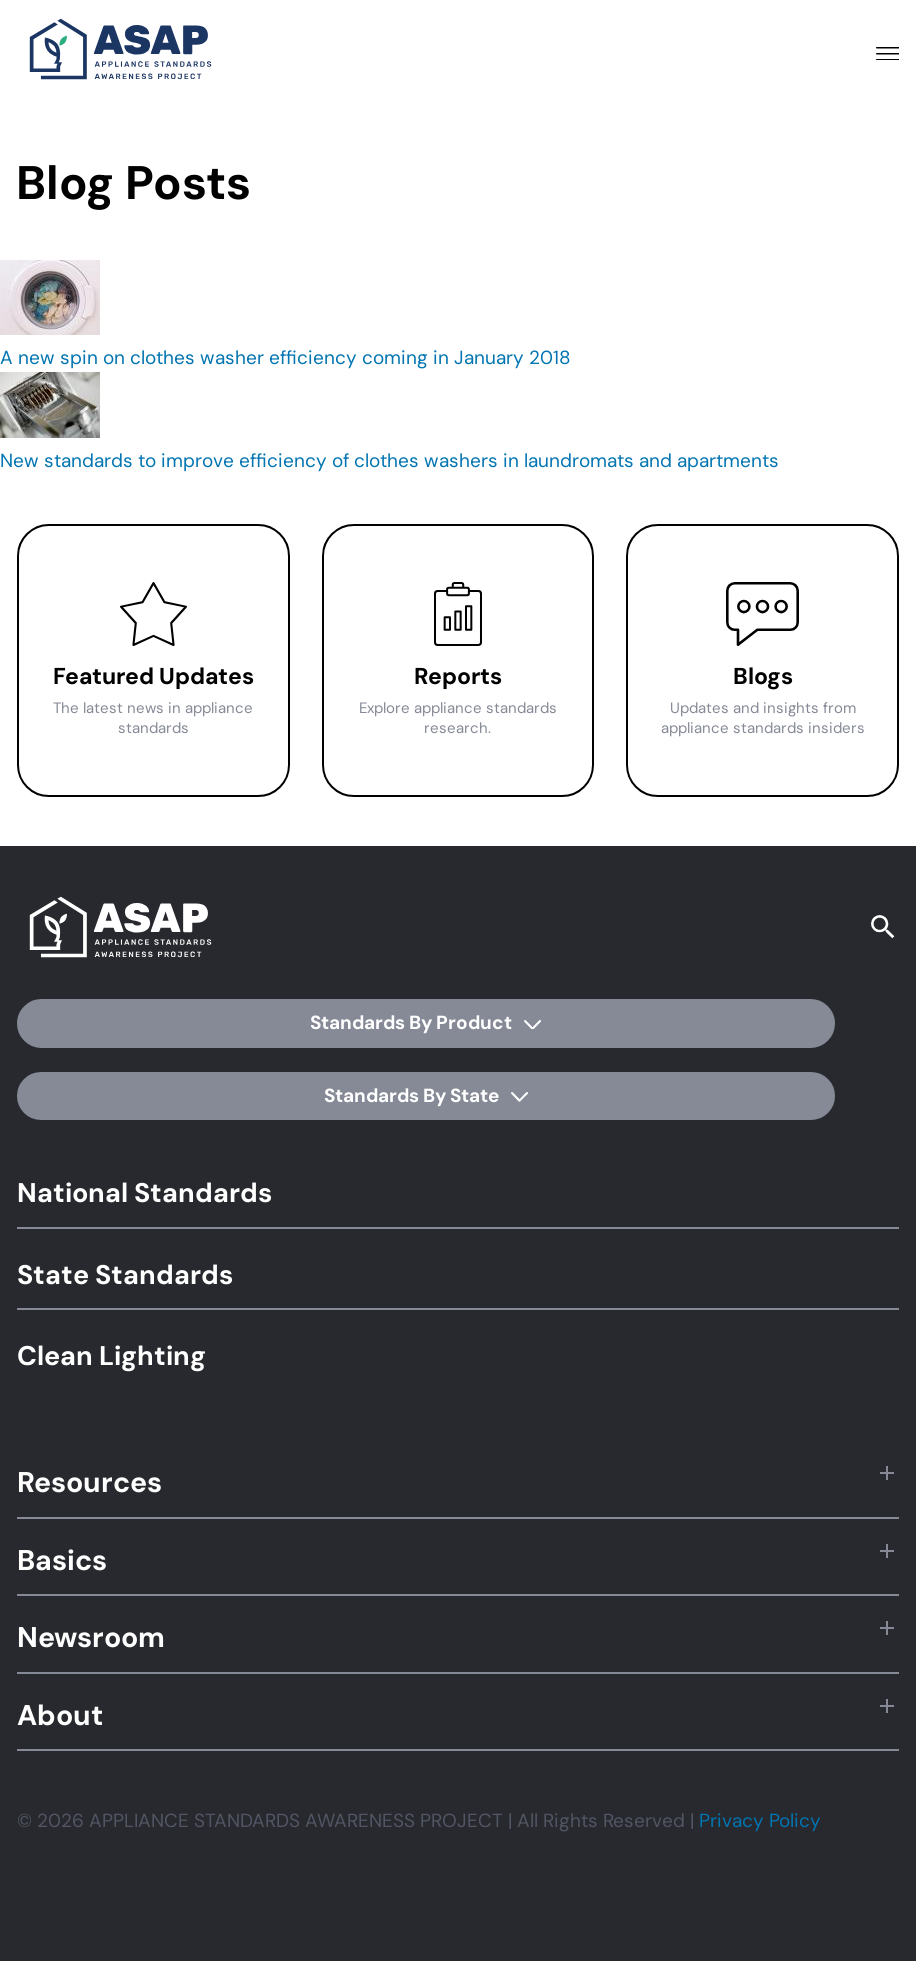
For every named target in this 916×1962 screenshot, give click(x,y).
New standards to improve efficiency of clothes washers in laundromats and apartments (389, 460)
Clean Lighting (111, 1355)
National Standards (144, 1192)
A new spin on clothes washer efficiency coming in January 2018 (285, 357)
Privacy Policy (760, 1820)
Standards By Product (425, 1022)
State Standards (125, 1274)
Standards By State (426, 1095)
